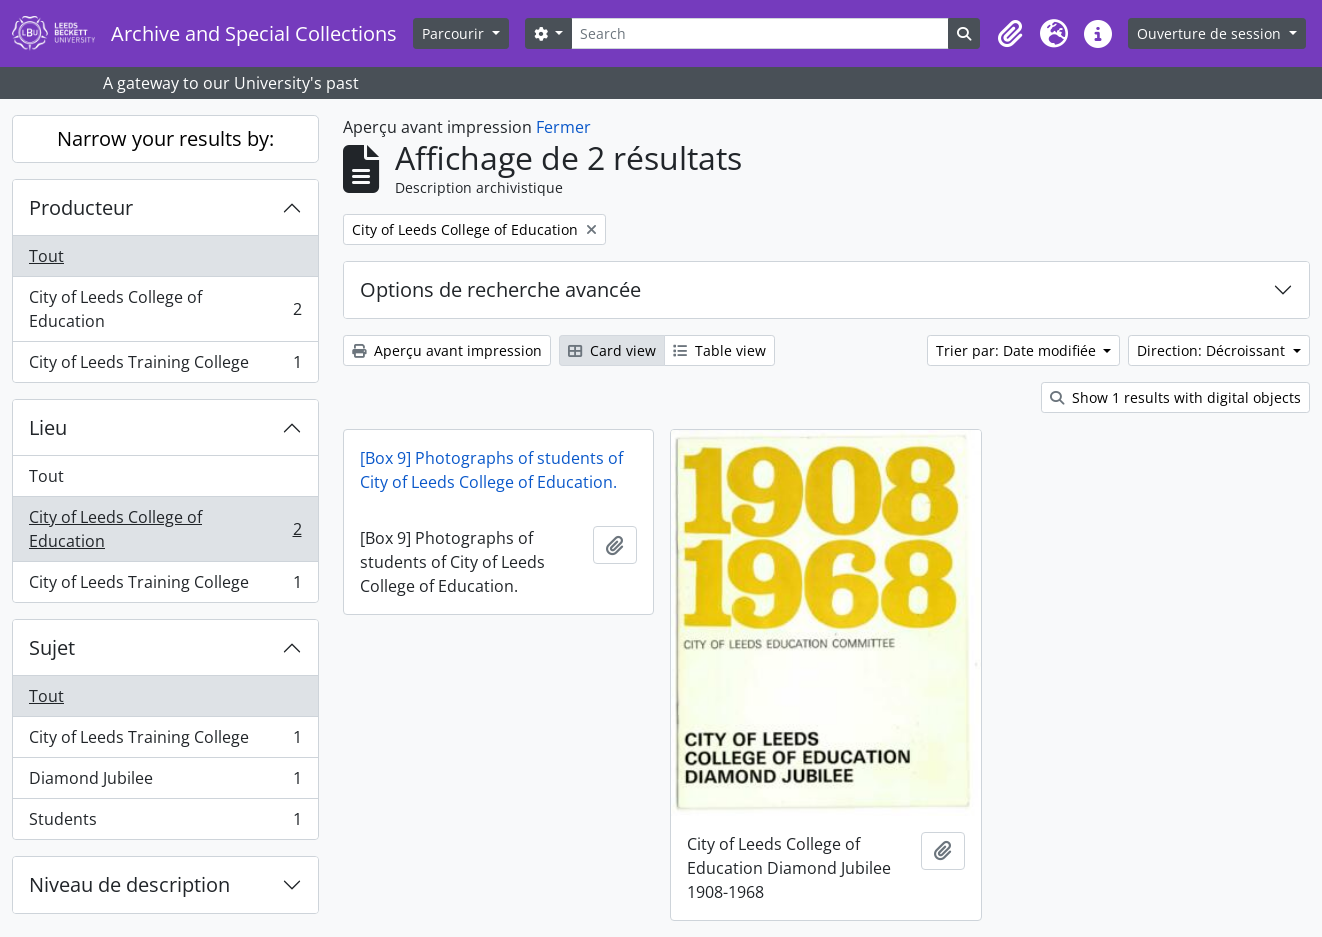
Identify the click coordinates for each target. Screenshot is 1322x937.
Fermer (563, 127)
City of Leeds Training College (165, 366)
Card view (612, 350)
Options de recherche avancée (500, 289)
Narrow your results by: (165, 138)
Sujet (52, 647)
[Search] (760, 33)
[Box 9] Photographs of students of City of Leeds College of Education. (491, 470)
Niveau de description (129, 884)
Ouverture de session (1211, 33)
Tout (46, 256)
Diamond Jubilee (165, 782)
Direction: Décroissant (1213, 350)
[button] (1010, 34)
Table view (719, 350)
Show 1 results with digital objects (1175, 397)
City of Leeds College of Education (165, 309)
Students (165, 823)
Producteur (81, 207)
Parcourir (455, 33)
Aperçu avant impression (447, 350)
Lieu (48, 427)
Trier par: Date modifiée (1018, 350)
